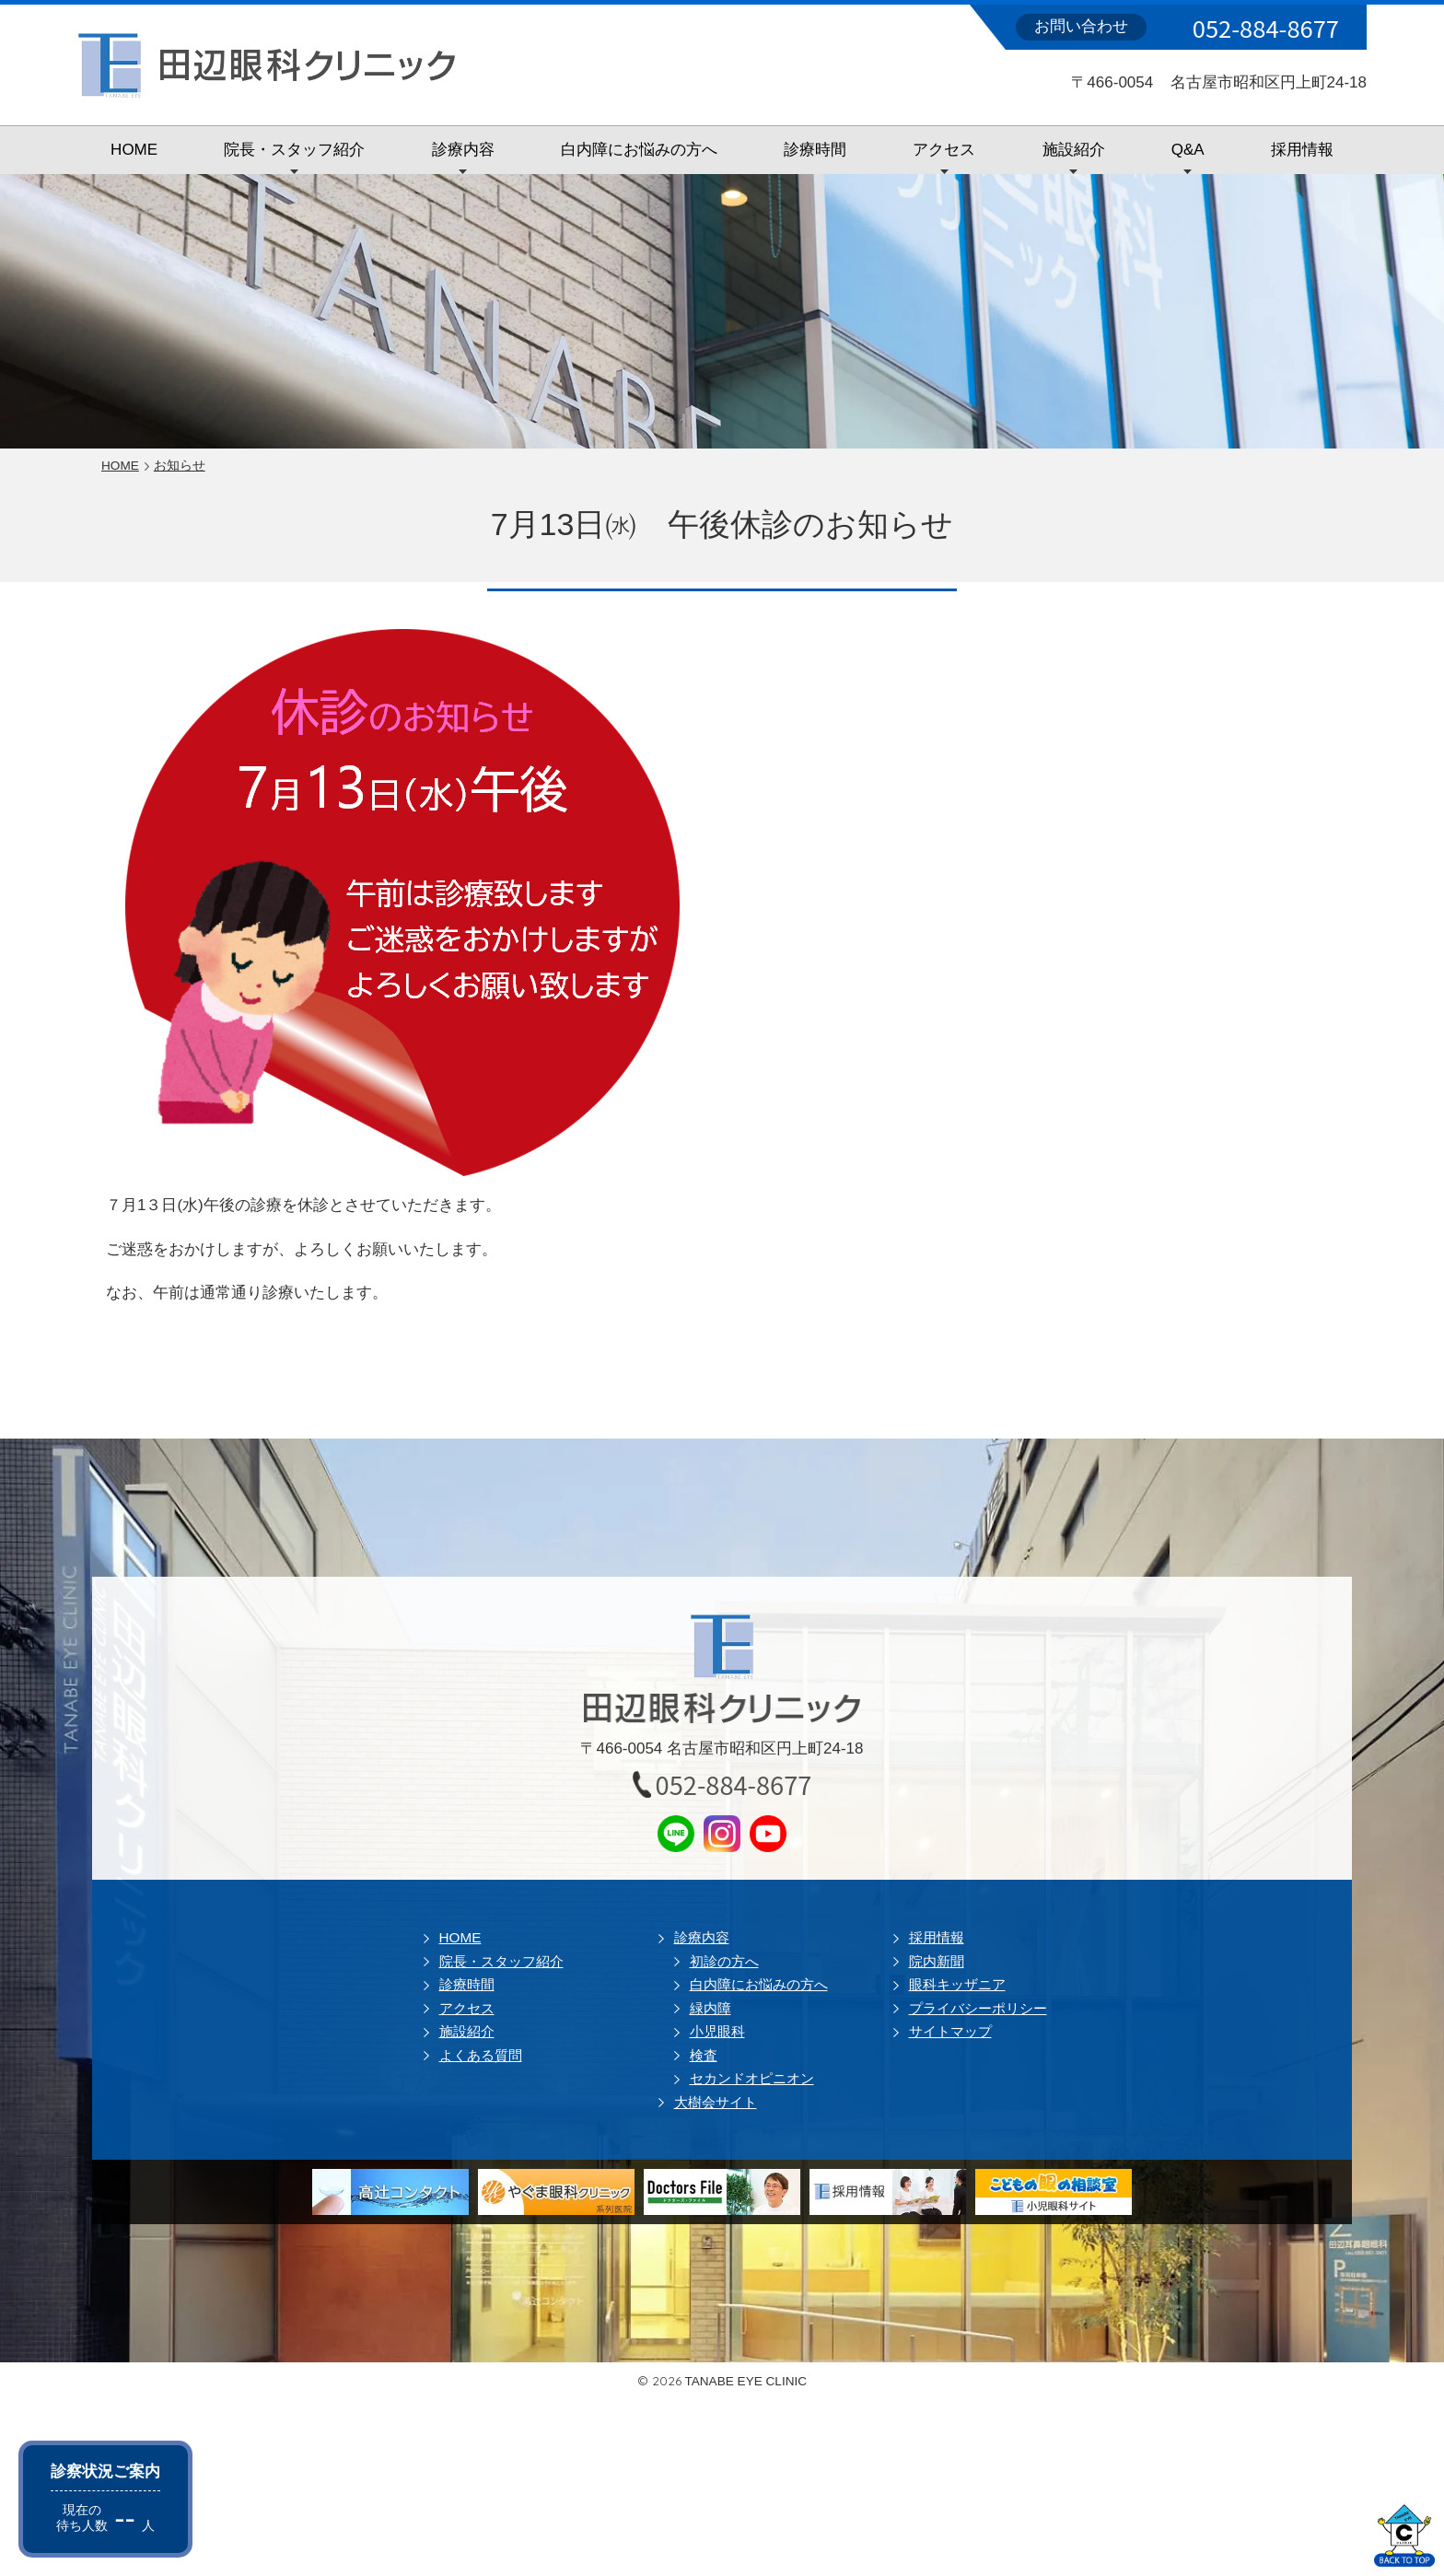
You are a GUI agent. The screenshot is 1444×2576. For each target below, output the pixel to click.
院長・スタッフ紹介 (294, 149)
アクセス (944, 149)
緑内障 (710, 2008)
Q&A (1188, 149)
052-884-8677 (1266, 28)
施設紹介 (1073, 149)
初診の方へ (724, 1961)
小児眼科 (717, 2031)
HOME (134, 149)
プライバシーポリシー (978, 2008)
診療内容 (463, 149)
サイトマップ (950, 2031)
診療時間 (815, 149)
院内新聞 (936, 1961)
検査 (703, 2055)
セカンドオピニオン (752, 2078)
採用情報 (1302, 149)
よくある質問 (480, 2055)
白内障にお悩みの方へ (639, 149)
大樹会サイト (715, 2102)
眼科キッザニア (957, 1984)
